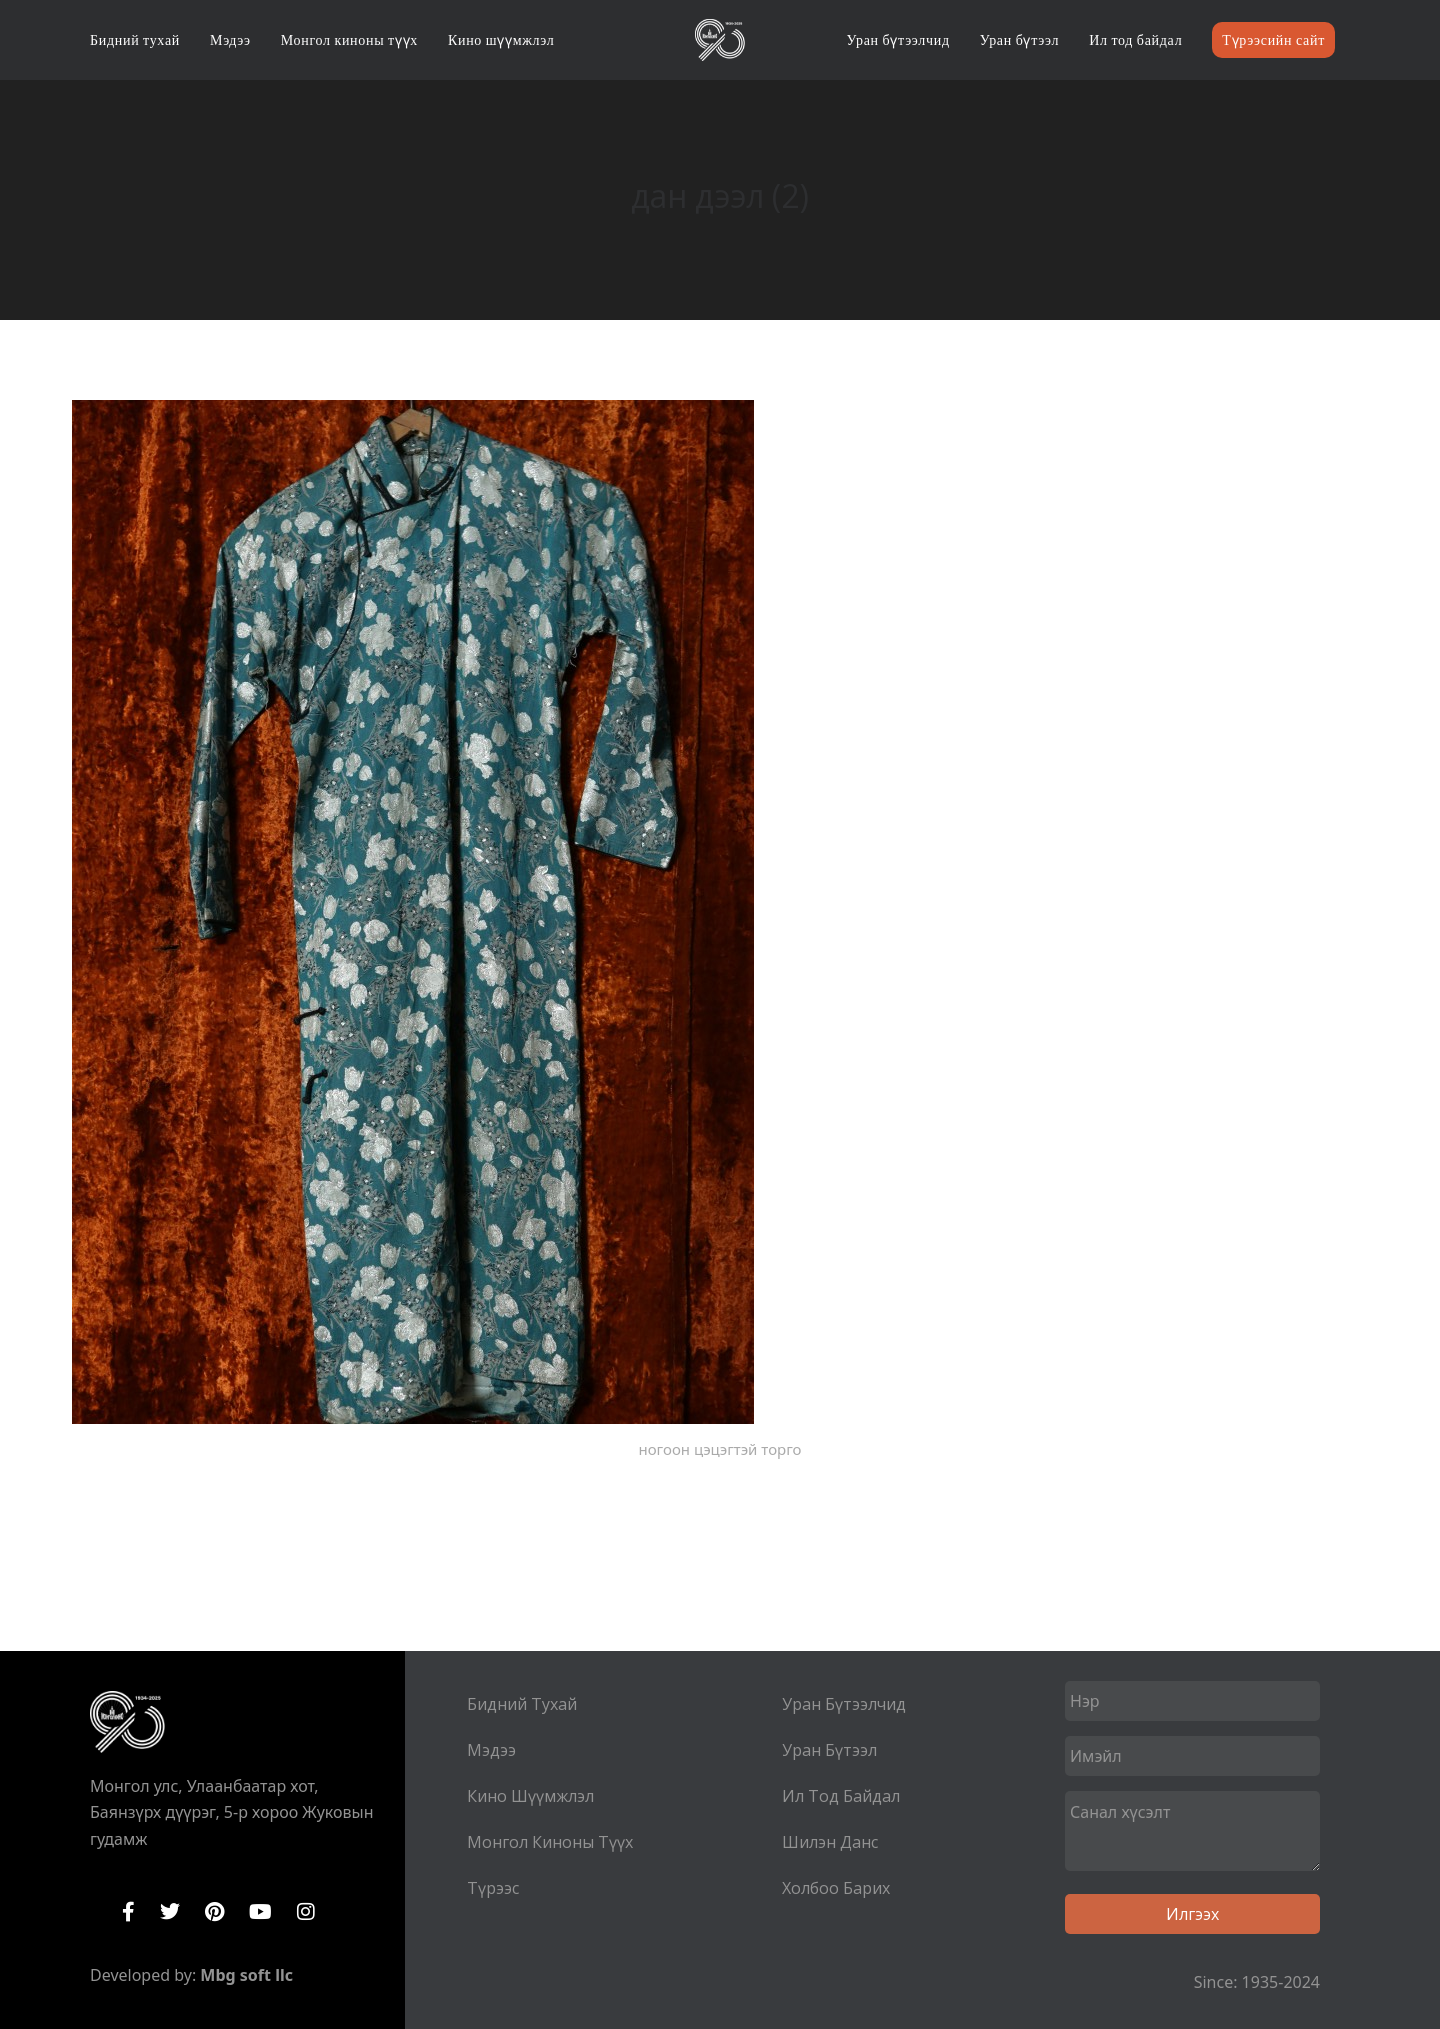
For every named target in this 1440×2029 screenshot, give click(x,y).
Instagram (306, 1912)
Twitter (170, 1912)
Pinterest (214, 1912)
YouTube (260, 1912)
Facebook (128, 1912)
